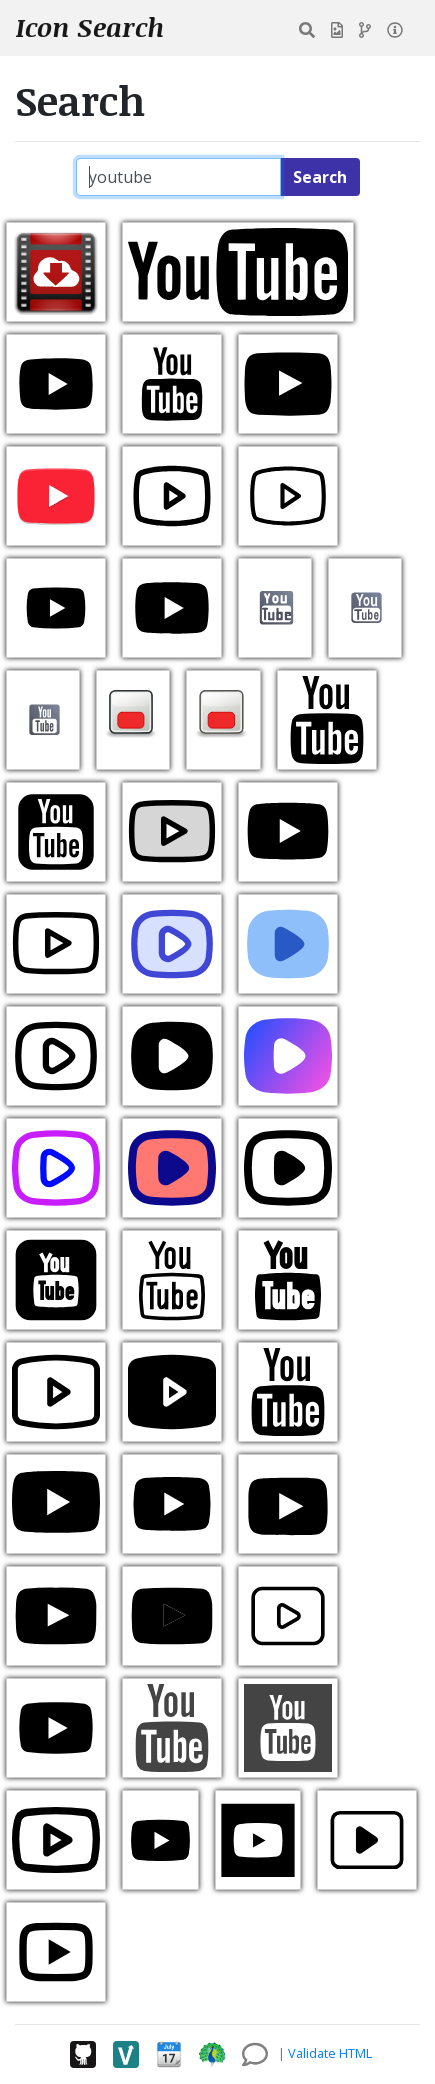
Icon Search (90, 27)
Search (320, 177)
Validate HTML (330, 2053)
